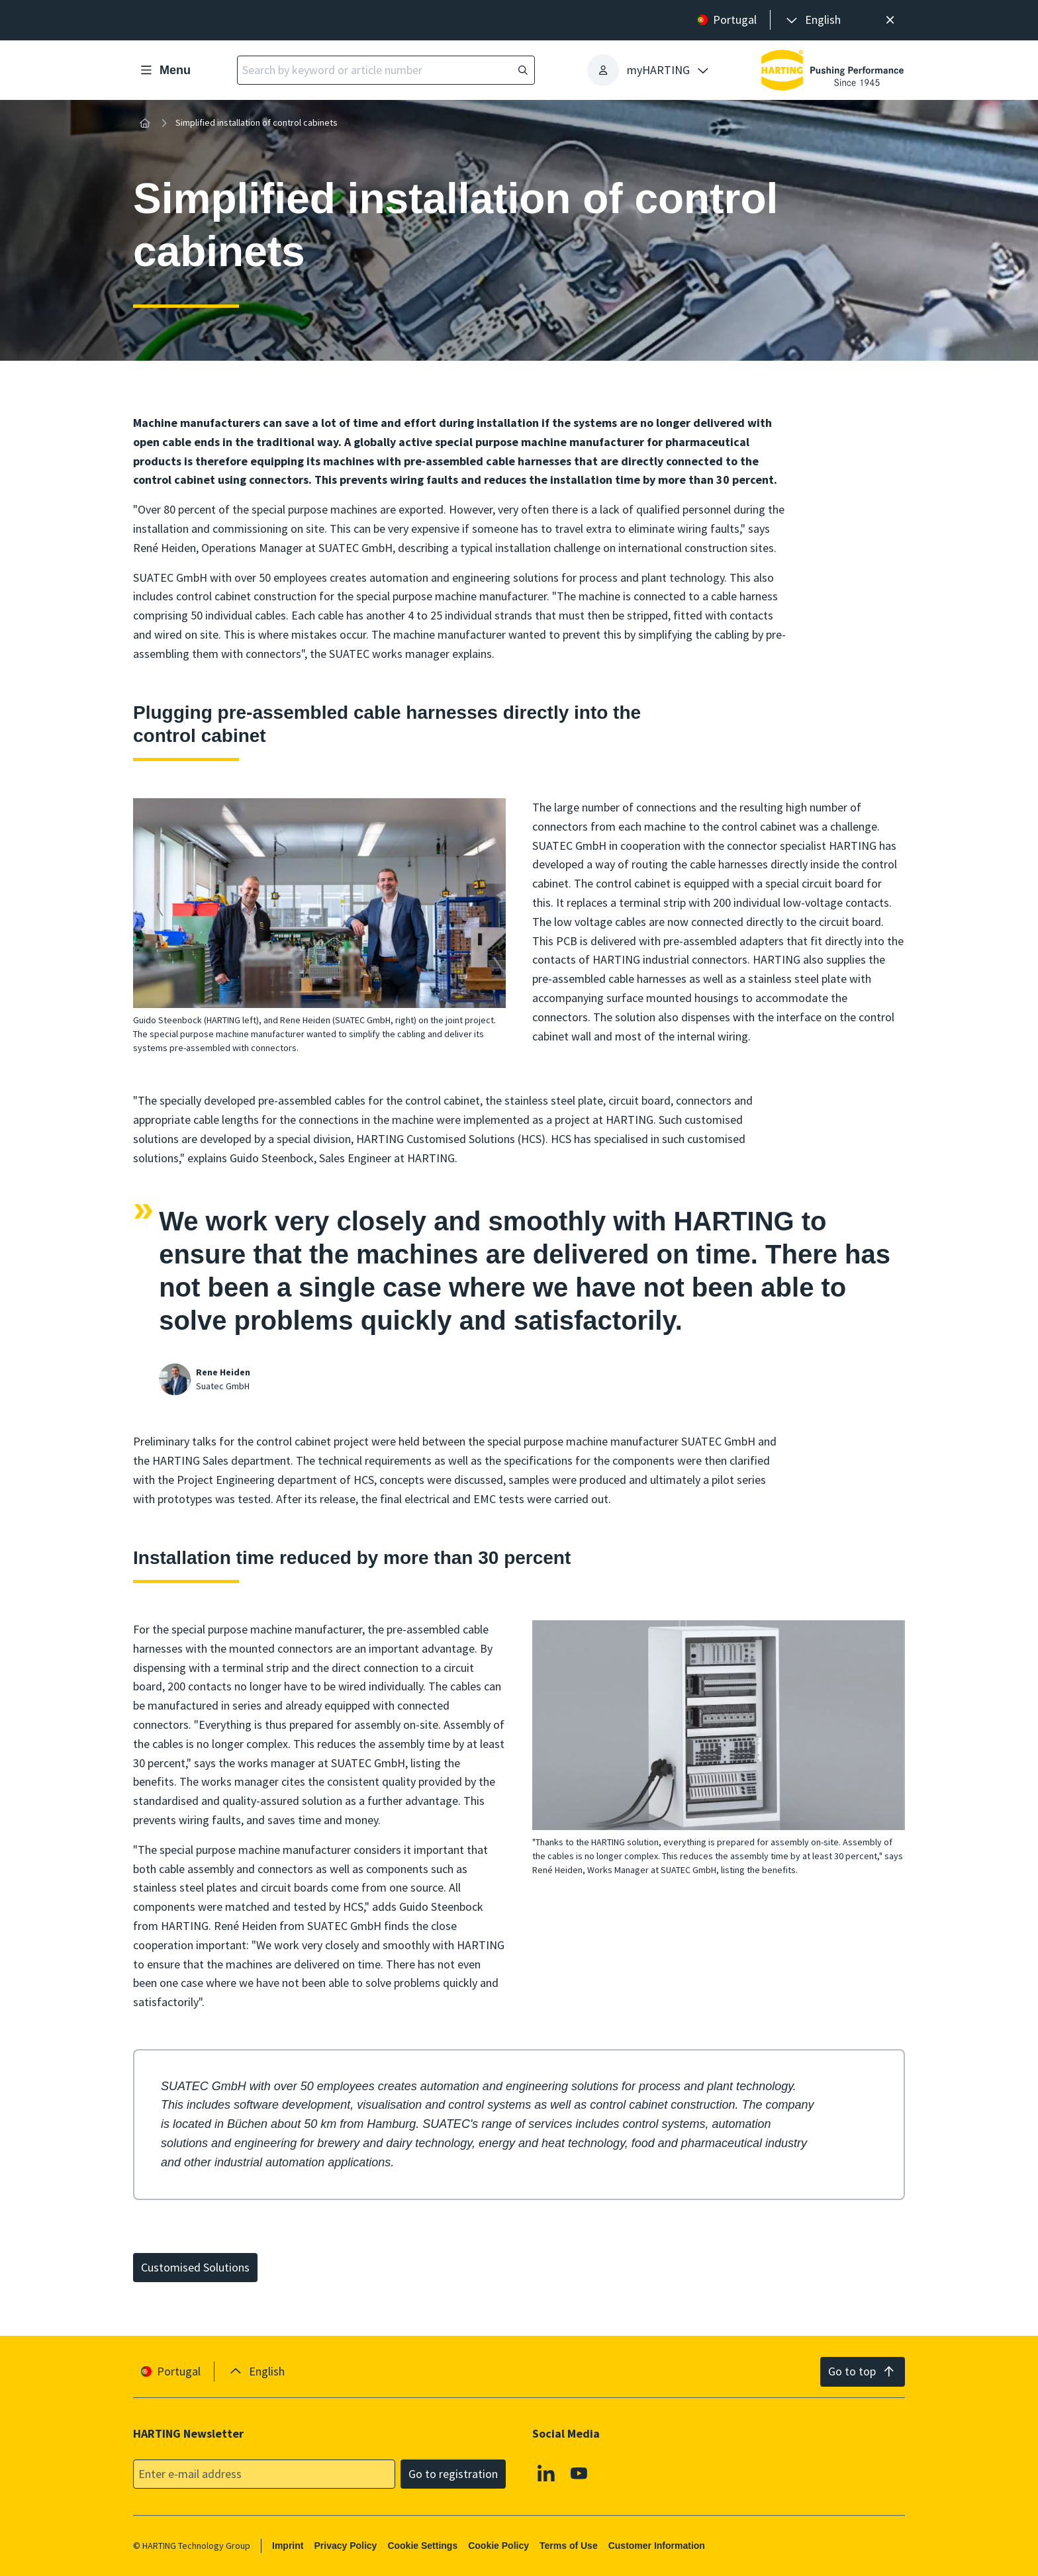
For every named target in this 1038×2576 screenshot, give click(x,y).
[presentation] (812, 20)
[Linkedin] (546, 2473)
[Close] (890, 20)
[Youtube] (579, 2473)
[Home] (145, 123)
